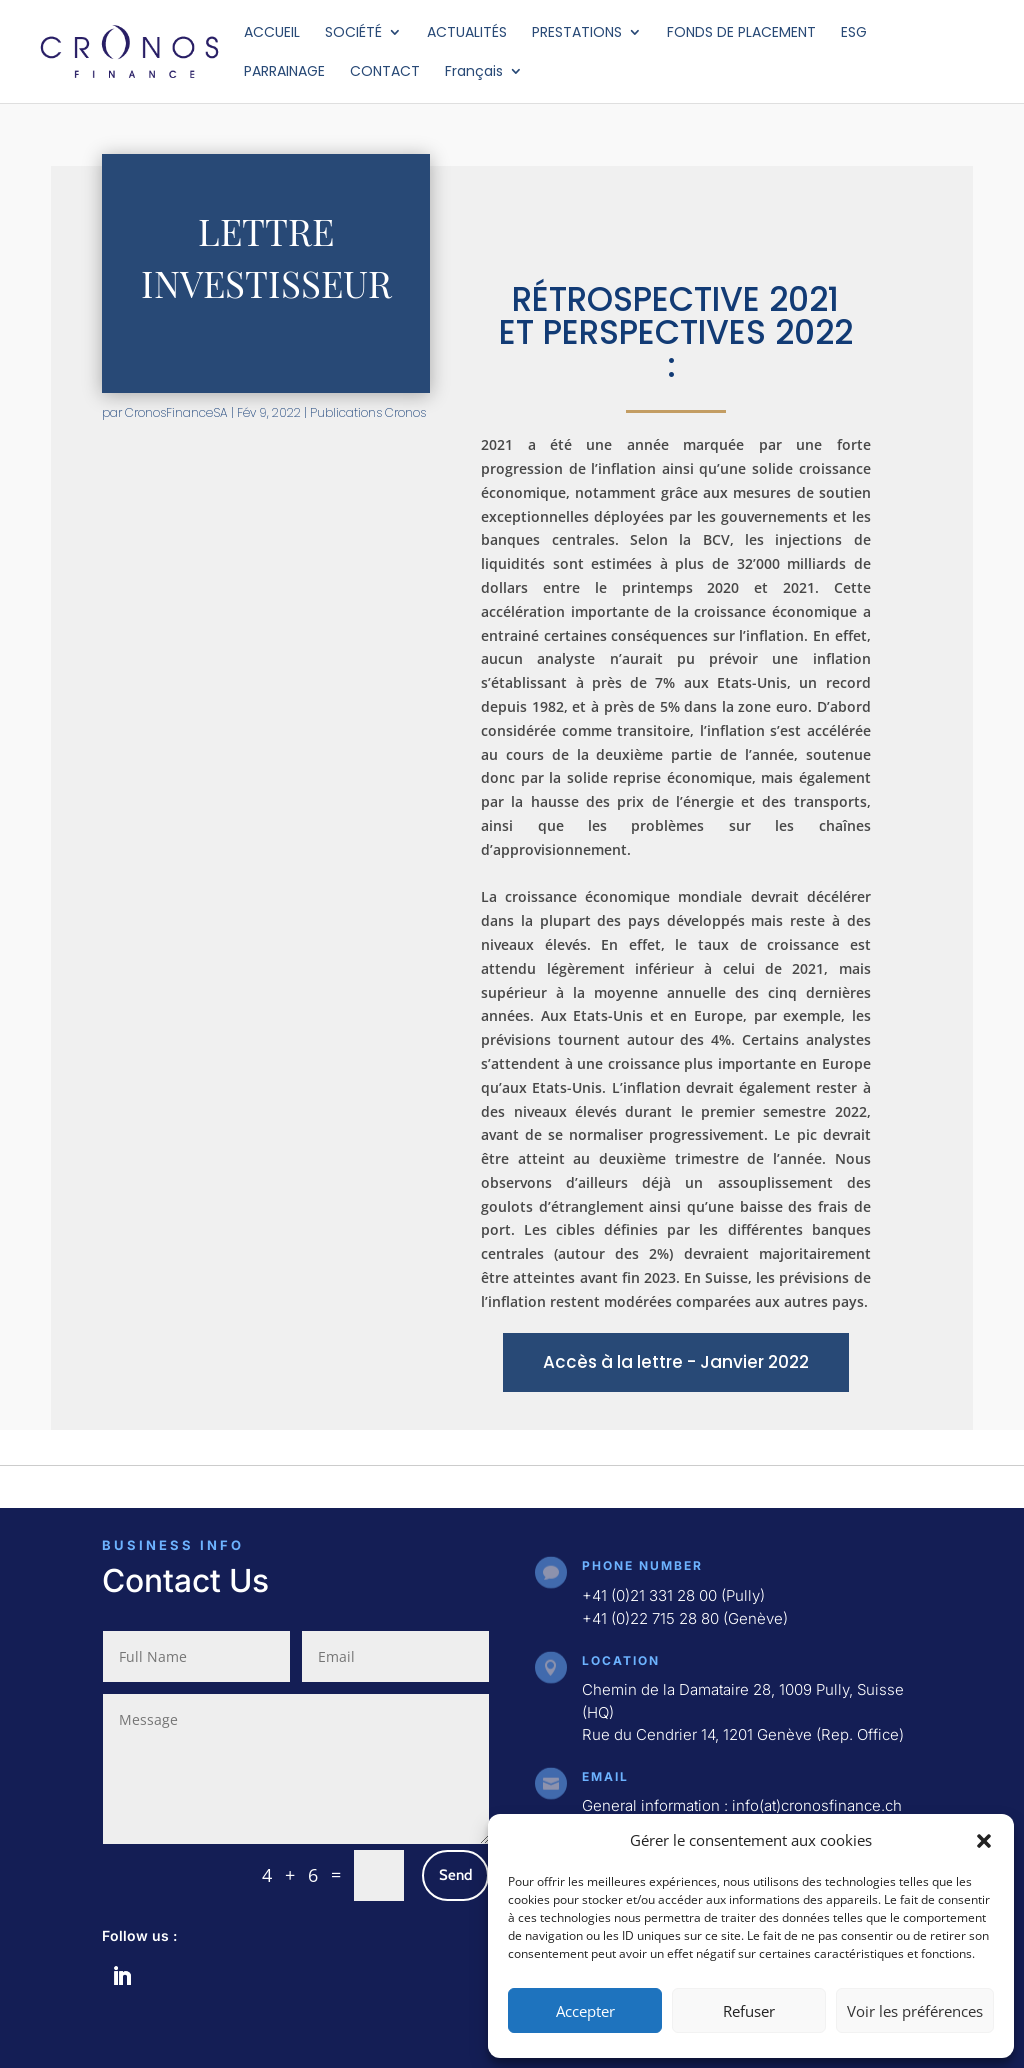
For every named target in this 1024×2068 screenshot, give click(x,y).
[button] (984, 1841)
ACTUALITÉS (467, 33)
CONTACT (385, 72)
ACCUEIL (272, 33)
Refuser (749, 2011)
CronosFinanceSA (176, 412)
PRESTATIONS (577, 33)
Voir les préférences (915, 2011)
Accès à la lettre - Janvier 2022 (676, 1362)
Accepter (585, 2011)
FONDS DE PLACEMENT (741, 33)
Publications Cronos (368, 412)
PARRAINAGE (284, 72)
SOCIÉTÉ (353, 33)
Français (474, 72)
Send (455, 1875)
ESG (854, 33)
